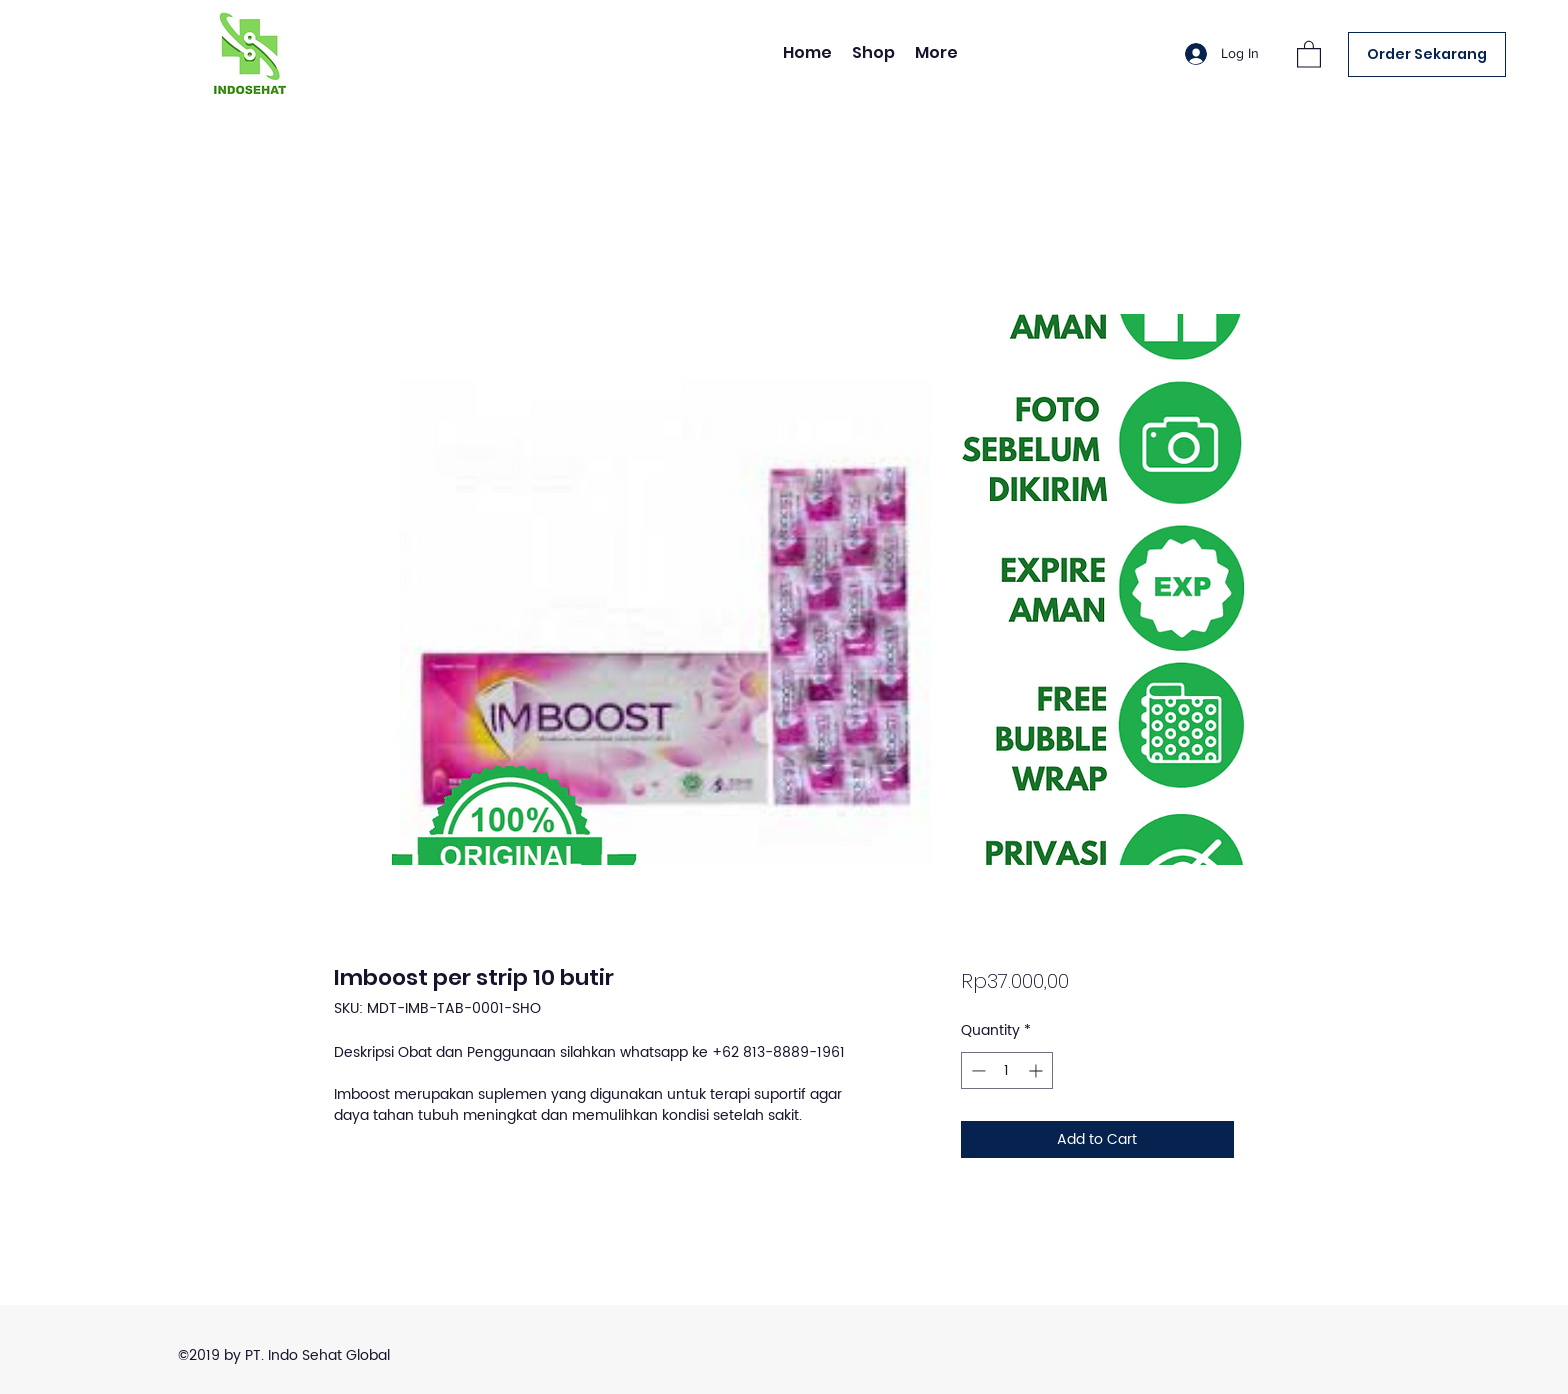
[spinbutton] (1007, 1070)
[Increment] (1037, 1070)
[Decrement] (976, 1070)
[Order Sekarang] (1427, 54)
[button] (1309, 53)
